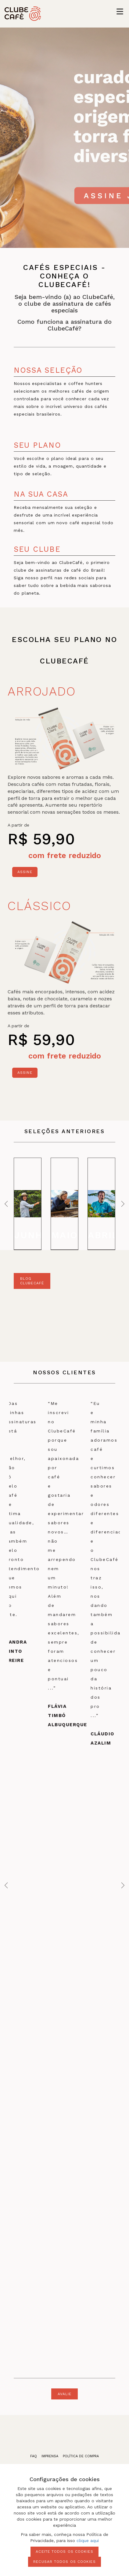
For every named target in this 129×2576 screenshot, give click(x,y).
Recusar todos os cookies (64, 2561)
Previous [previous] (8, 1204)
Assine (24, 872)
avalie (65, 2394)
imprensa (49, 2456)
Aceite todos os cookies (64, 2551)
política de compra (81, 2456)
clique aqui (88, 2540)
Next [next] (121, 1204)
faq (33, 2456)
